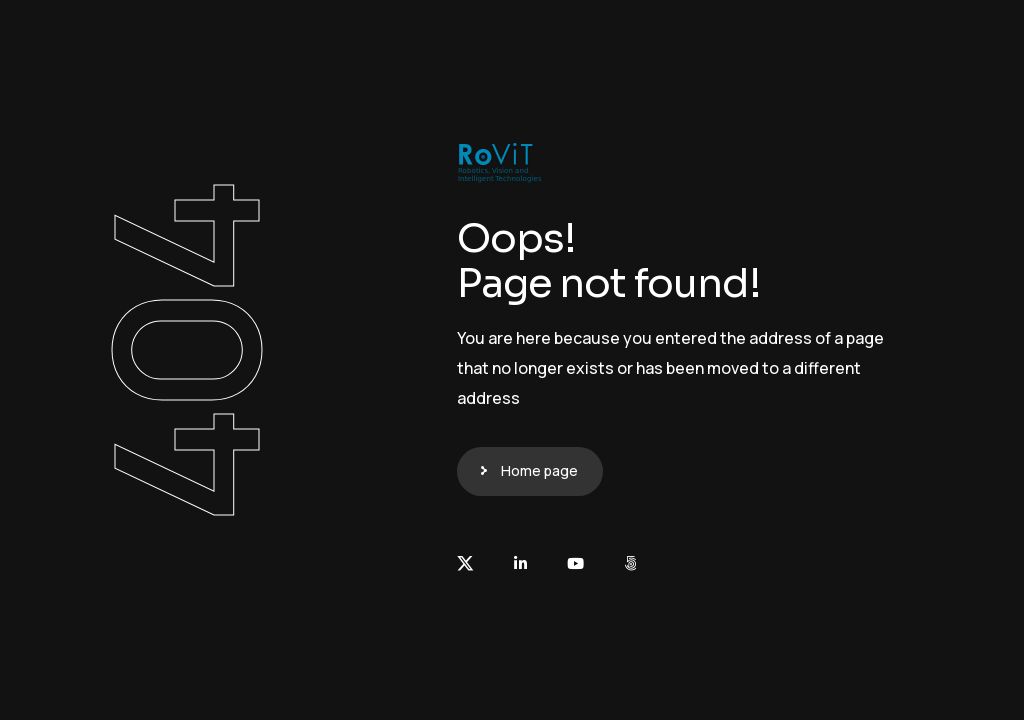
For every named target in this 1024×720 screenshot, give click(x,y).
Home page (539, 470)
